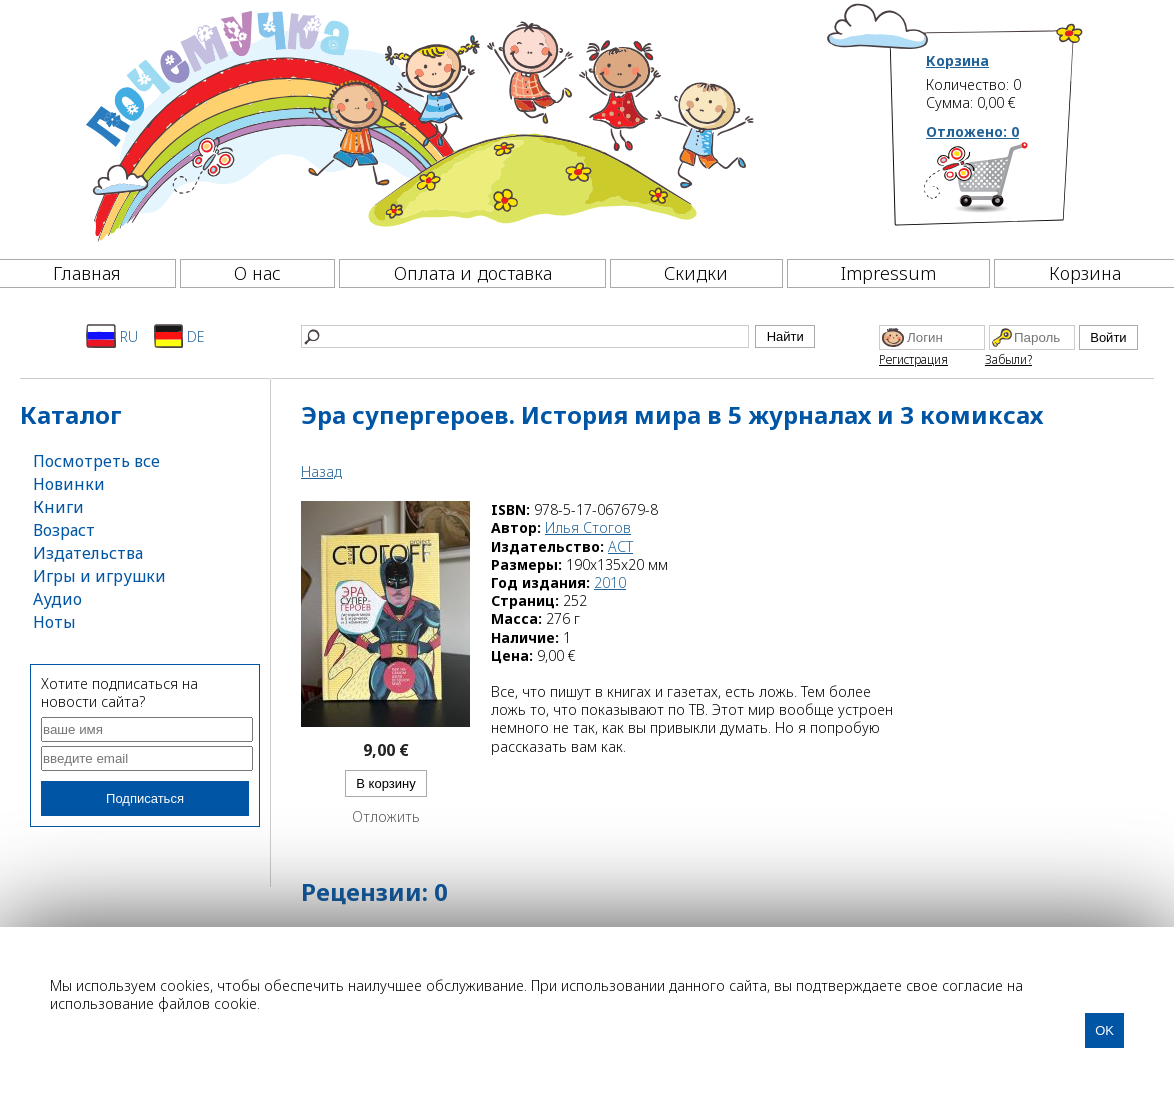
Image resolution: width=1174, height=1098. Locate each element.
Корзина (957, 61)
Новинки (69, 484)
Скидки (696, 273)
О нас (257, 273)
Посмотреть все (96, 461)
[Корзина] (1005, 185)
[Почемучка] (417, 124)
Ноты (54, 622)
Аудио (57, 599)
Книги (58, 507)
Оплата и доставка (473, 273)
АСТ (620, 546)
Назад (321, 471)
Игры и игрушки (99, 576)
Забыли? (1008, 359)
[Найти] (525, 336)
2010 (610, 582)
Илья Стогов (588, 527)
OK (1104, 1030)
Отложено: (972, 131)
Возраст (64, 530)
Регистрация (913, 359)
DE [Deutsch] (179, 336)
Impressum (888, 273)
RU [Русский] (112, 336)
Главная (87, 273)
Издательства (88, 553)
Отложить (386, 817)
